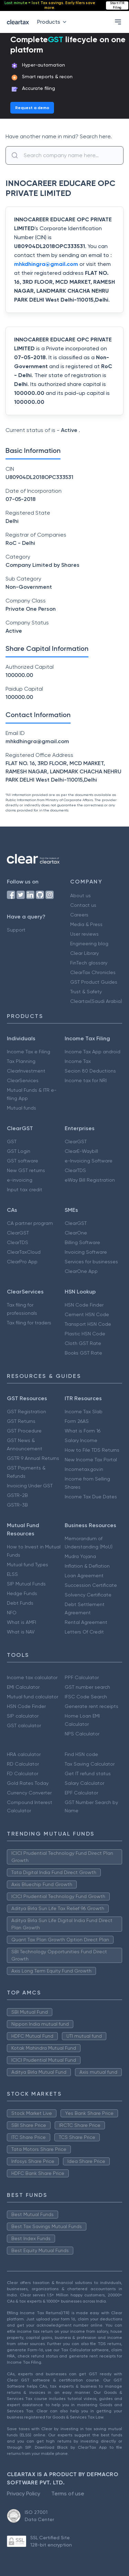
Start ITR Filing (117, 5)
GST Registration (26, 1411)
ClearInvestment (26, 1071)
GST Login (18, 1151)
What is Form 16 (82, 1430)
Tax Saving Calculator (90, 1764)
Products (53, 22)
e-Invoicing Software (88, 1160)
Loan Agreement (84, 1575)
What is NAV (21, 1632)
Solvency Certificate (88, 1594)
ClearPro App (22, 1261)
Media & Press (86, 924)
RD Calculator (23, 1764)
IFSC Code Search (86, 1696)
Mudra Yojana (80, 1556)
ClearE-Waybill (81, 1151)
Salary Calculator (84, 1783)
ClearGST (76, 1141)
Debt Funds (20, 1603)
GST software (22, 1160)
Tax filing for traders (29, 1322)
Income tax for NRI (86, 1080)
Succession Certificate (91, 1585)
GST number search (87, 1687)
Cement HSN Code (87, 1314)
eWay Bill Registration (90, 1180)
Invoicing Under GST (30, 1485)
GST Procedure (24, 1430)
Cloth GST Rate (83, 1343)
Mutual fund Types (27, 1564)
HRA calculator (24, 1754)
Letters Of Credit (84, 1632)
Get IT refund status (88, 1773)
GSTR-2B (17, 1495)
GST (12, 1141)
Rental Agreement (86, 1622)
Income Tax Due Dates (91, 1496)
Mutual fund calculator (32, 1696)
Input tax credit (24, 1189)
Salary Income (81, 1440)
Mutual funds (21, 1108)
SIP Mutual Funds (26, 1583)
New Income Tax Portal (91, 1459)
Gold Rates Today (28, 1783)
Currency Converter (29, 1792)
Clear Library (84, 953)
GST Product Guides (93, 982)
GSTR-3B (17, 1505)
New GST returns (26, 1170)
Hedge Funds (22, 1593)
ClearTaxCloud (24, 1252)
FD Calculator (22, 1773)
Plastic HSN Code (85, 1333)
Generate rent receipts (91, 1706)
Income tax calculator (32, 1677)
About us (80, 895)
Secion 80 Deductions (90, 1071)
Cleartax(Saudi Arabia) (96, 1001)
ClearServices (23, 1080)
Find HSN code (81, 1754)
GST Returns (21, 1421)
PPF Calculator (82, 1677)
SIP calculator (23, 1716)
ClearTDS (75, 1170)
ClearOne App (81, 1271)
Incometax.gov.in (84, 1469)
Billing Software (82, 1242)
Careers (79, 914)
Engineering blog (89, 943)
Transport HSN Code (88, 1324)
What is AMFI (21, 1622)
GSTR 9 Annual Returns (33, 1458)
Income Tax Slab (84, 1411)
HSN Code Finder (84, 1305)
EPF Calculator (81, 1792)
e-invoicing (19, 1180)
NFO (12, 1612)
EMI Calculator (23, 1687)
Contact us (83, 905)
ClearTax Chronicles (93, 972)
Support (16, 930)
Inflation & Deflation (87, 1566)
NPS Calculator (82, 1733)
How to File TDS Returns (92, 1450)
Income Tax (78, 1061)
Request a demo (32, 107)
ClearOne (76, 1233)
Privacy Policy (23, 2493)
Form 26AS (77, 1421)
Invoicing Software (86, 1252)
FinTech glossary (88, 962)
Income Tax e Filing (28, 1051)
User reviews (84, 934)
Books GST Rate (83, 1353)
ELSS (12, 1574)
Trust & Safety (86, 991)
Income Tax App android (92, 1051)
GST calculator (24, 1725)
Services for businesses (91, 1261)
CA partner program (30, 1223)
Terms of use (67, 2493)
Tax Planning (21, 1061)
